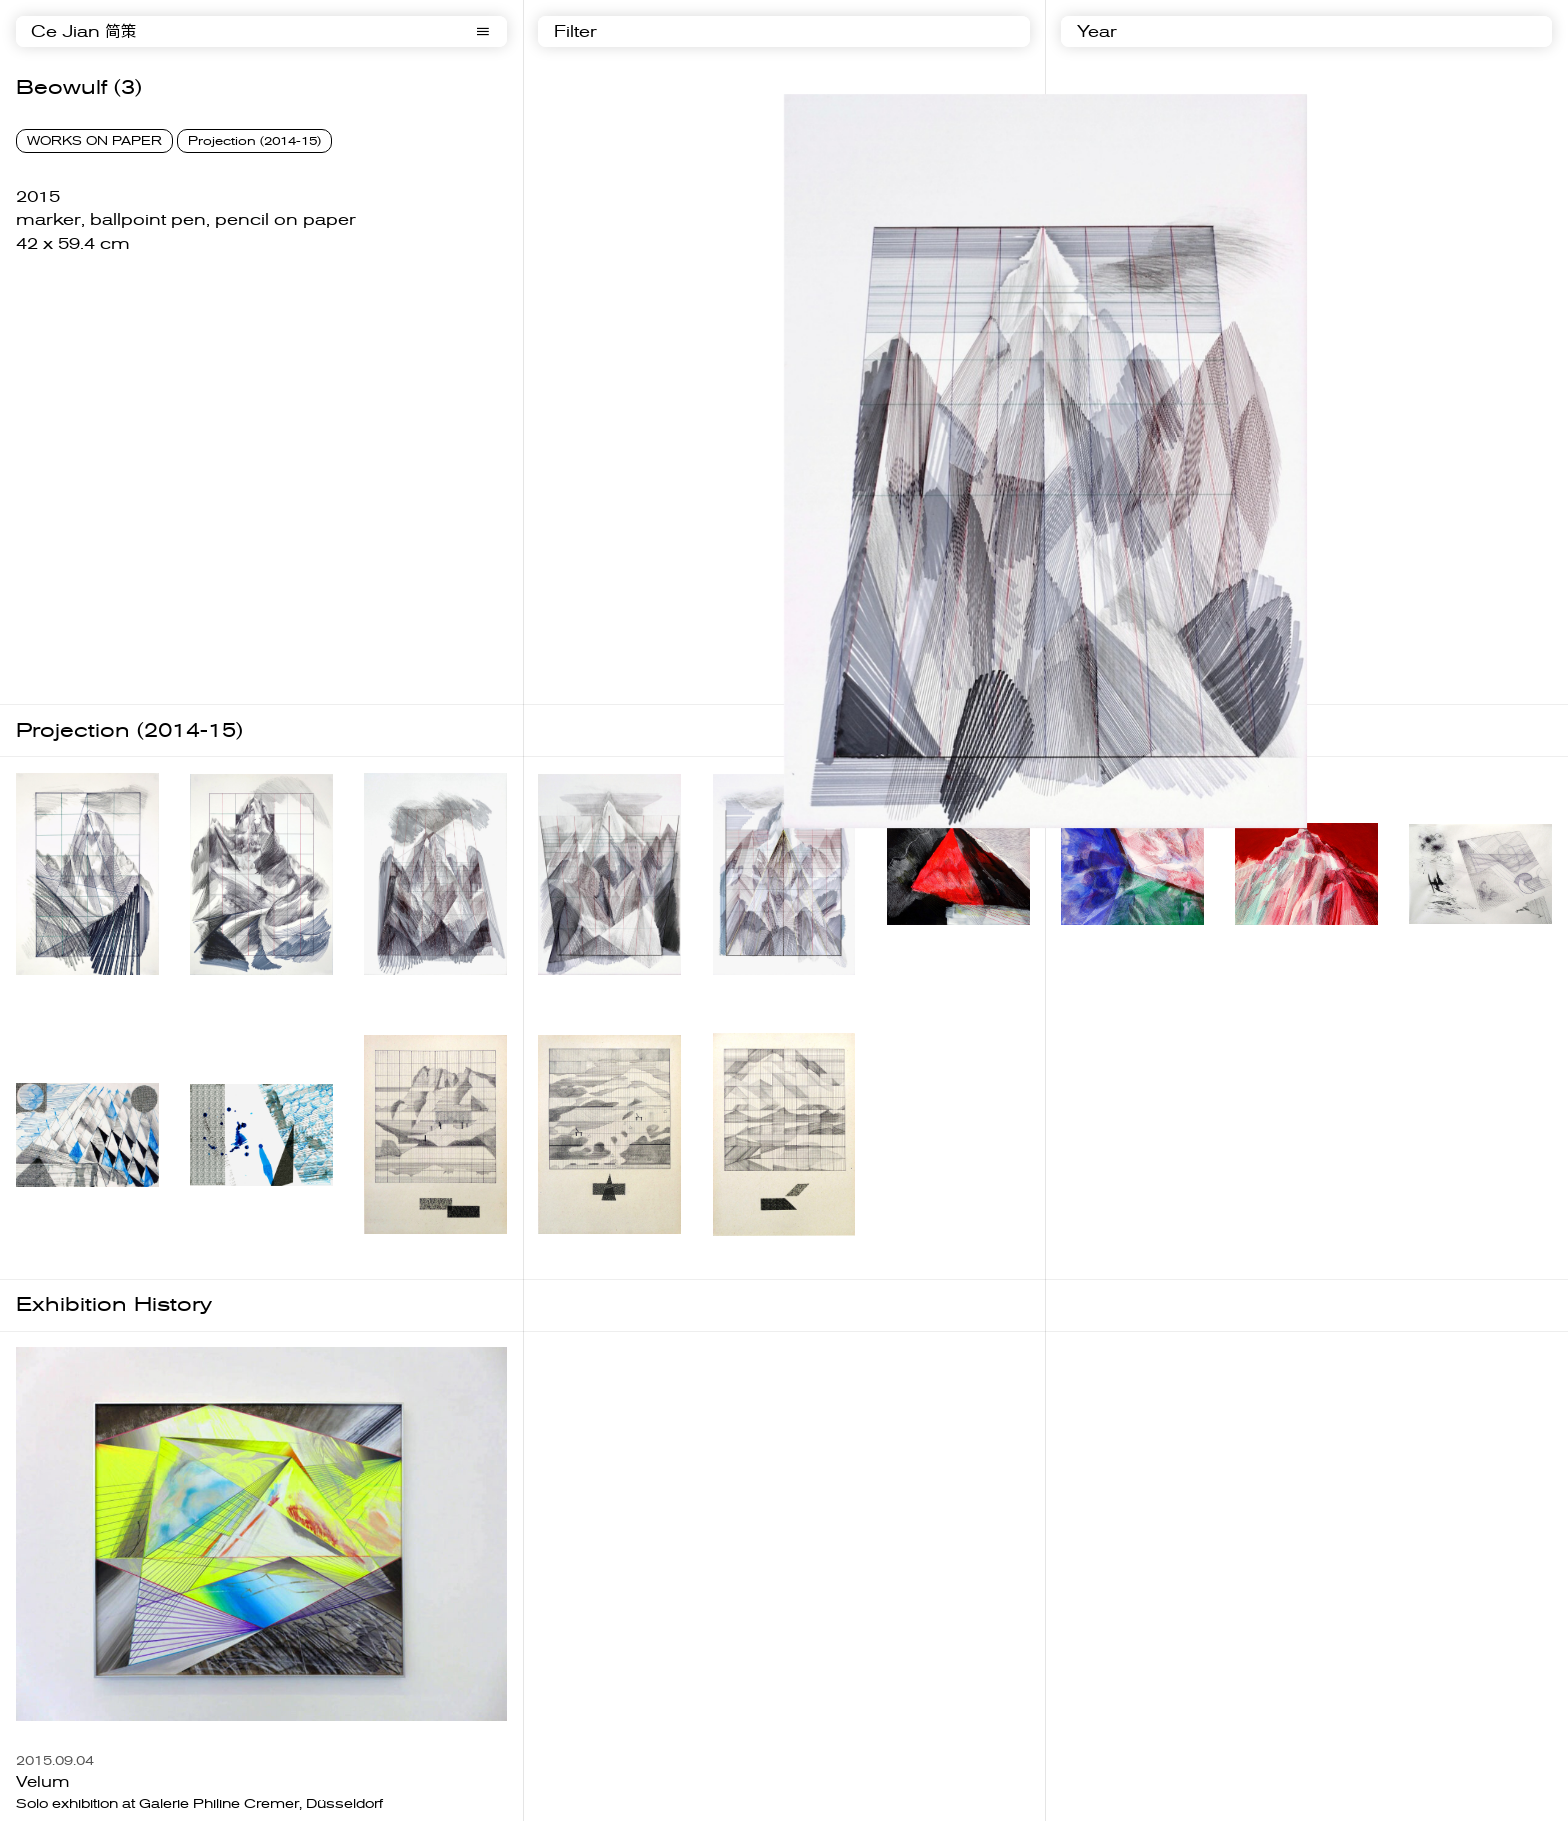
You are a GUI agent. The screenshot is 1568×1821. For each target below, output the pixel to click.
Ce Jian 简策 (84, 32)
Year (1097, 32)
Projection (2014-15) (254, 141)
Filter (575, 32)
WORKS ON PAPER (94, 141)
